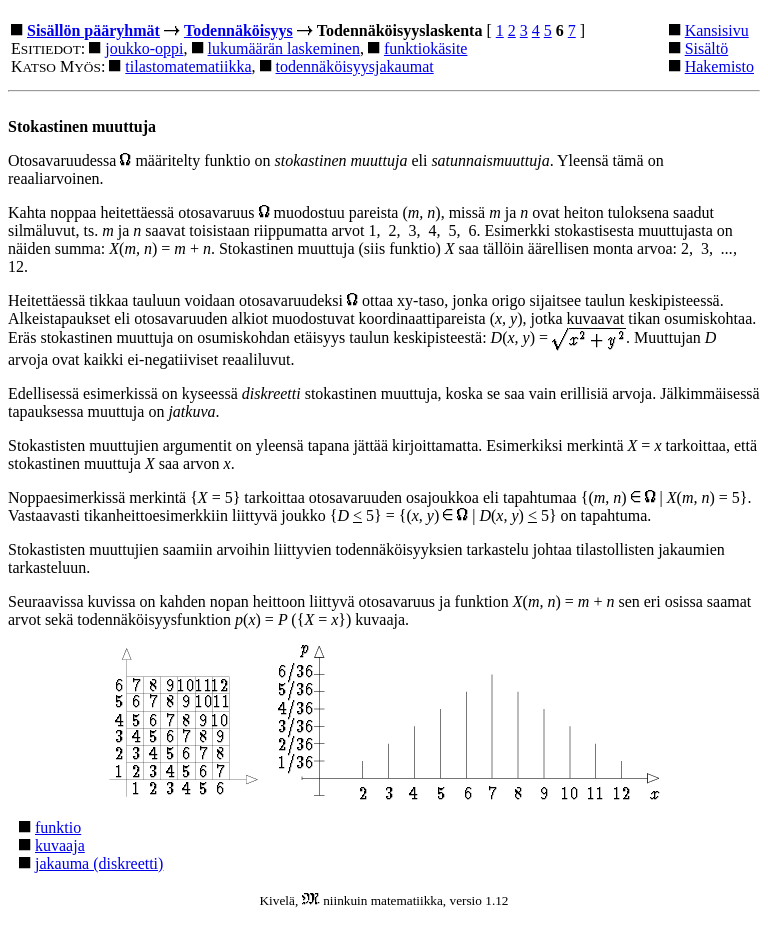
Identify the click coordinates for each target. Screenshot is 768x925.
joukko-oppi (144, 48)
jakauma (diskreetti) (99, 863)
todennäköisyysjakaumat (355, 66)
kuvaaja (60, 845)
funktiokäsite (426, 48)
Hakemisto (719, 66)
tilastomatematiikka (188, 66)
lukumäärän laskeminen (284, 48)
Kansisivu (717, 30)
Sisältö (707, 48)
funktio (58, 827)
